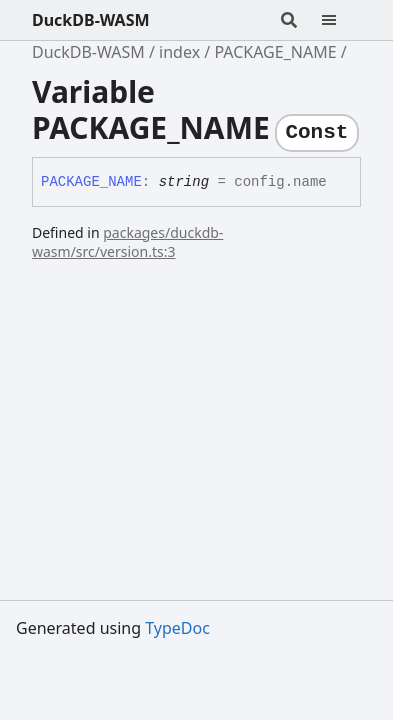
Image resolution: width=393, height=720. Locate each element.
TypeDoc (177, 628)
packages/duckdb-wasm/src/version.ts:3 (127, 242)
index (179, 52)
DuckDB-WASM (91, 20)
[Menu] (341, 20)
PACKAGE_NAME (275, 52)
